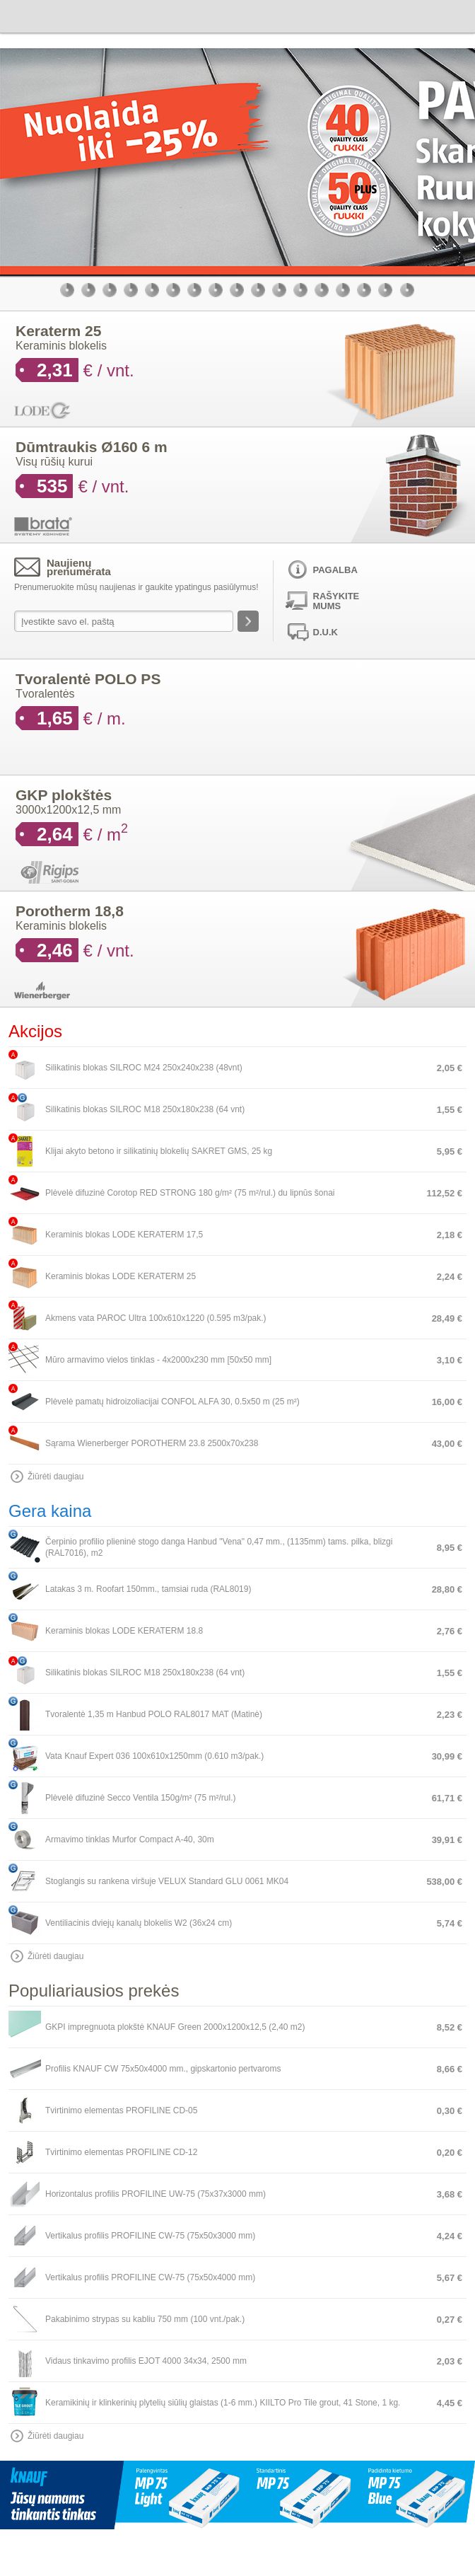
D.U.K (325, 632)
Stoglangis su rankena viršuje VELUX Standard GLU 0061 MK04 (166, 1881)
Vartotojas (403, 15)
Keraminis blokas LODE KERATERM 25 (120, 1276)
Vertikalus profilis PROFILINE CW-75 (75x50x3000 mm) (150, 2236)
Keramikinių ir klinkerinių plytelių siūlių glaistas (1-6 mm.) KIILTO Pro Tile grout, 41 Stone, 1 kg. (222, 2403)
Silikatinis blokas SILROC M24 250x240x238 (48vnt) (143, 1068)
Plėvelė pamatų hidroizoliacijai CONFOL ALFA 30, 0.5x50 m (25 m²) (172, 1402)
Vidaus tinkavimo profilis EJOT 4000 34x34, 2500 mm (146, 2361)
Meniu (459, 15)
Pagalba (335, 570)
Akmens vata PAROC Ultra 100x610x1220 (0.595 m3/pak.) (155, 1318)
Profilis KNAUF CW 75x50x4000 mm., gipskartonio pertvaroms (163, 2069)
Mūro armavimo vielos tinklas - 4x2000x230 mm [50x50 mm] (158, 1360)
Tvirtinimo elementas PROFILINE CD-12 (121, 2152)
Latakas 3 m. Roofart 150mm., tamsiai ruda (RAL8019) (148, 1589)
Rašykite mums (336, 601)
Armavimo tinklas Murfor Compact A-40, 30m (129, 1839)
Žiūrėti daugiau (55, 1477)
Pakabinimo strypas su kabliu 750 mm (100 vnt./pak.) (145, 2319)
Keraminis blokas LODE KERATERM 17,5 (124, 1235)
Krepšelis (431, 15)
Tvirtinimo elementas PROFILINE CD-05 (121, 2110)
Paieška (376, 15)
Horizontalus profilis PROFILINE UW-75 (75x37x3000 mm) (155, 2194)
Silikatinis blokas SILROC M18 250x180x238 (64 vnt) (145, 1109)
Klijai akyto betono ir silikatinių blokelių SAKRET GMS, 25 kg (158, 1151)
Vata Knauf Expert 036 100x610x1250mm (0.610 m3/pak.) (154, 1756)
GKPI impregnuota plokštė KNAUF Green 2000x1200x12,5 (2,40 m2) (175, 2027)
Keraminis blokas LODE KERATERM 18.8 (124, 1631)
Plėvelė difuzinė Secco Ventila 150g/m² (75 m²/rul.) (140, 1798)
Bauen (45, 14)
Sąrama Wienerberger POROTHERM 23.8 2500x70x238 (151, 1443)
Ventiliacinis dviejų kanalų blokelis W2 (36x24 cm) (138, 1923)
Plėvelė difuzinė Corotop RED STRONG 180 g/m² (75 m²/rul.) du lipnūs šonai (190, 1193)
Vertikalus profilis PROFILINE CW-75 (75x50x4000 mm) (150, 2277)
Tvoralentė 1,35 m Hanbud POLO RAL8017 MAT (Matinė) (153, 1714)
